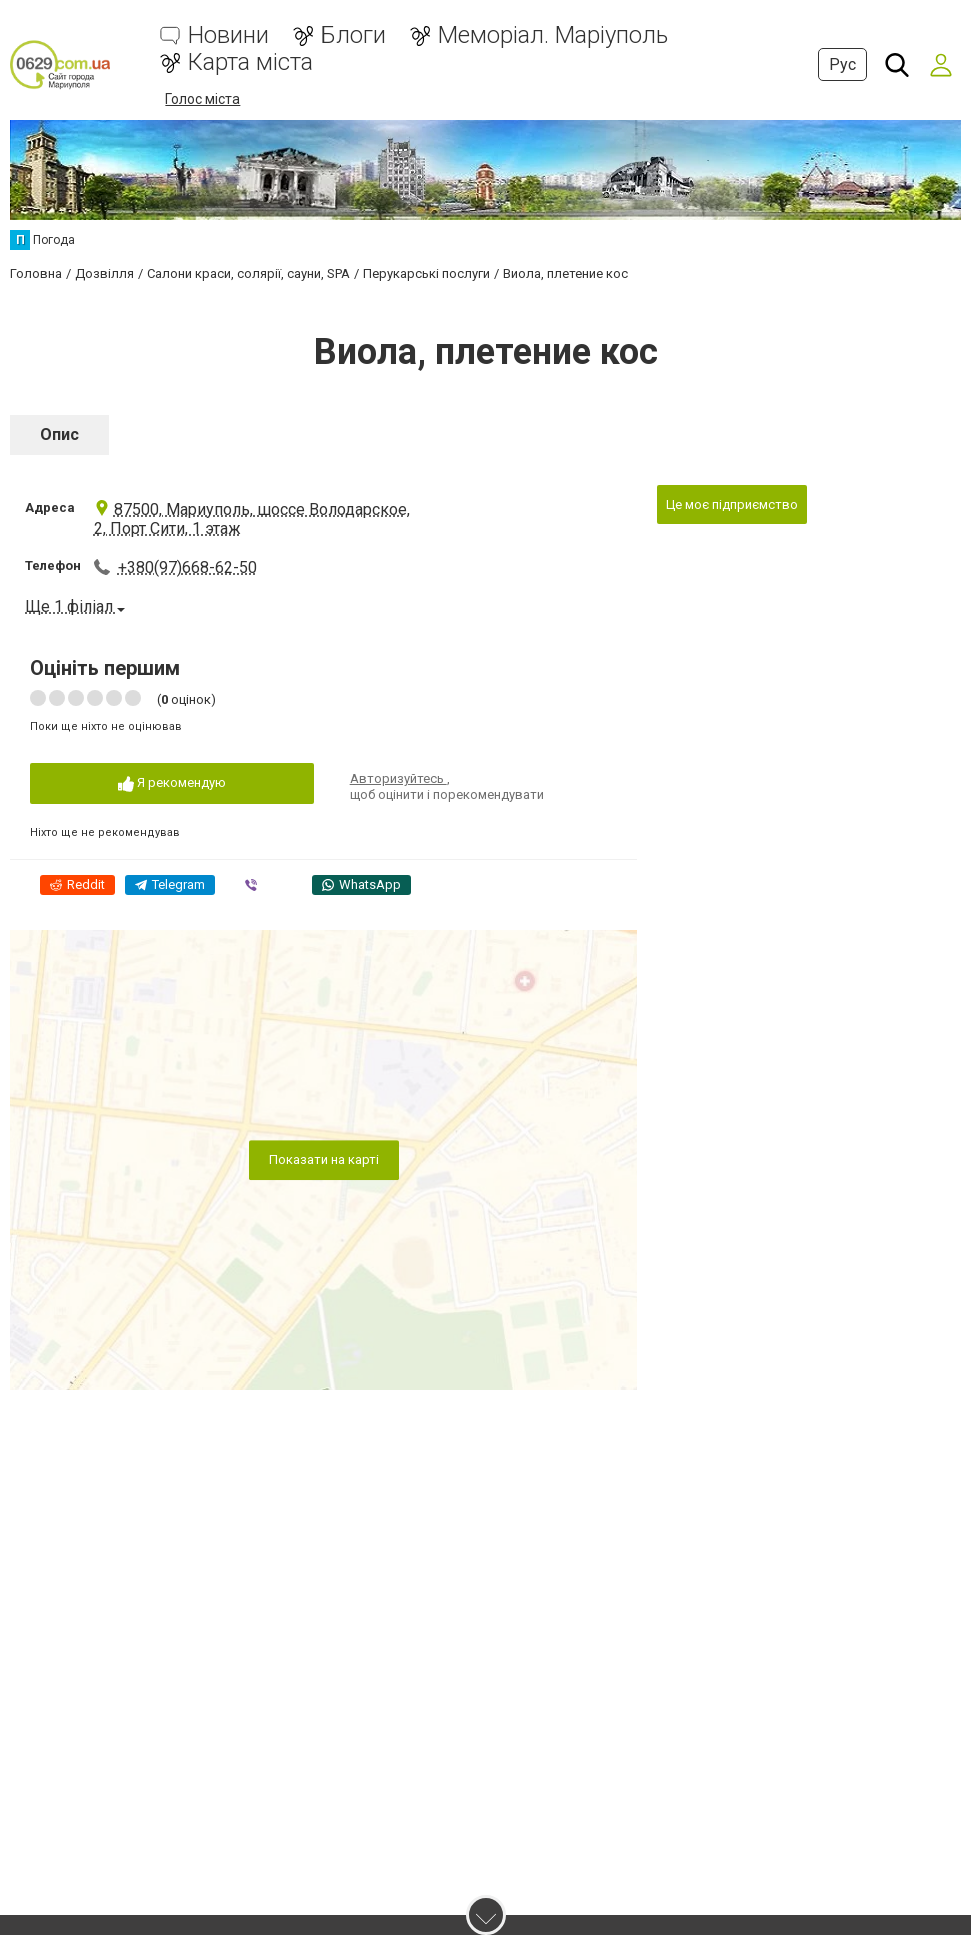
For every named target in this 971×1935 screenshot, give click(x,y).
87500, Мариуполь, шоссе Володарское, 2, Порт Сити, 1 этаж (252, 519)
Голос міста (202, 99)
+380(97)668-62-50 (187, 567)
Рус (842, 64)
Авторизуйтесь (398, 778)
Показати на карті (324, 1159)
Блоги (353, 35)
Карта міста (250, 62)
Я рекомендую (172, 783)
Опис (59, 434)
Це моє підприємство (732, 504)
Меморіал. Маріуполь (553, 35)
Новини (228, 35)
